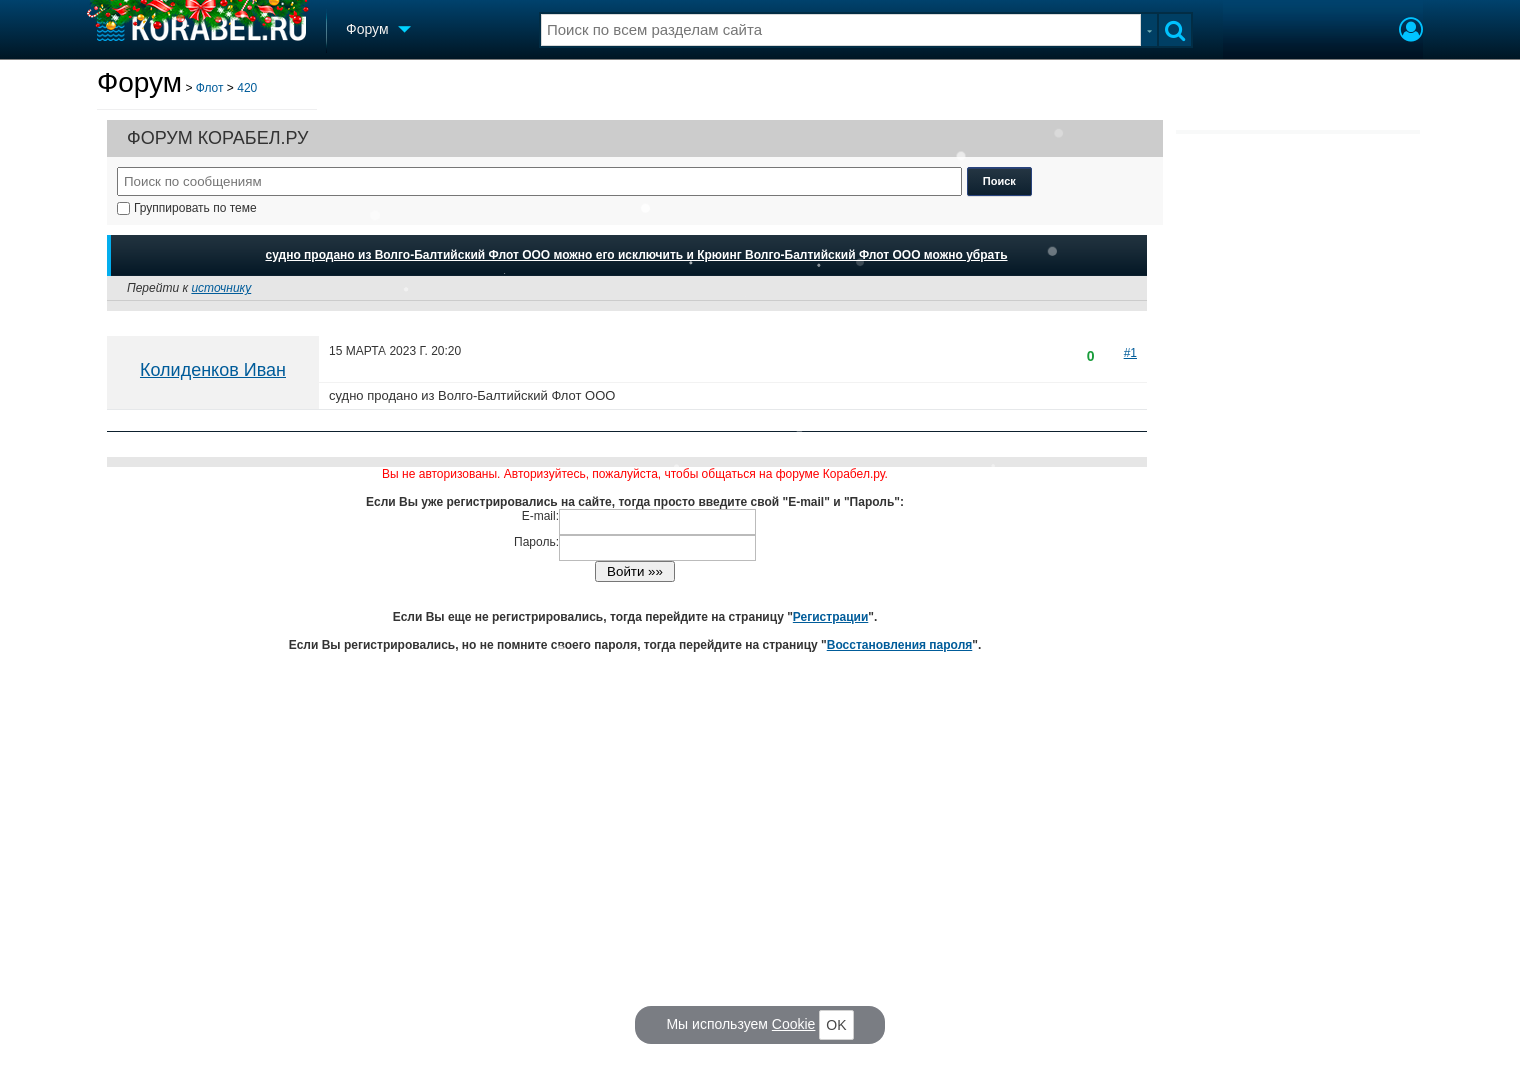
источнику (221, 288)
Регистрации (830, 617)
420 (247, 88)
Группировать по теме (187, 208)
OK (836, 1025)
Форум (139, 82)
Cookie (794, 1024)
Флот (210, 88)
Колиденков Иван (213, 370)
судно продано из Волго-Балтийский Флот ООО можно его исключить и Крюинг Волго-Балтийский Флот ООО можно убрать (636, 255)
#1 (1130, 353)
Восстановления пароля (900, 645)
